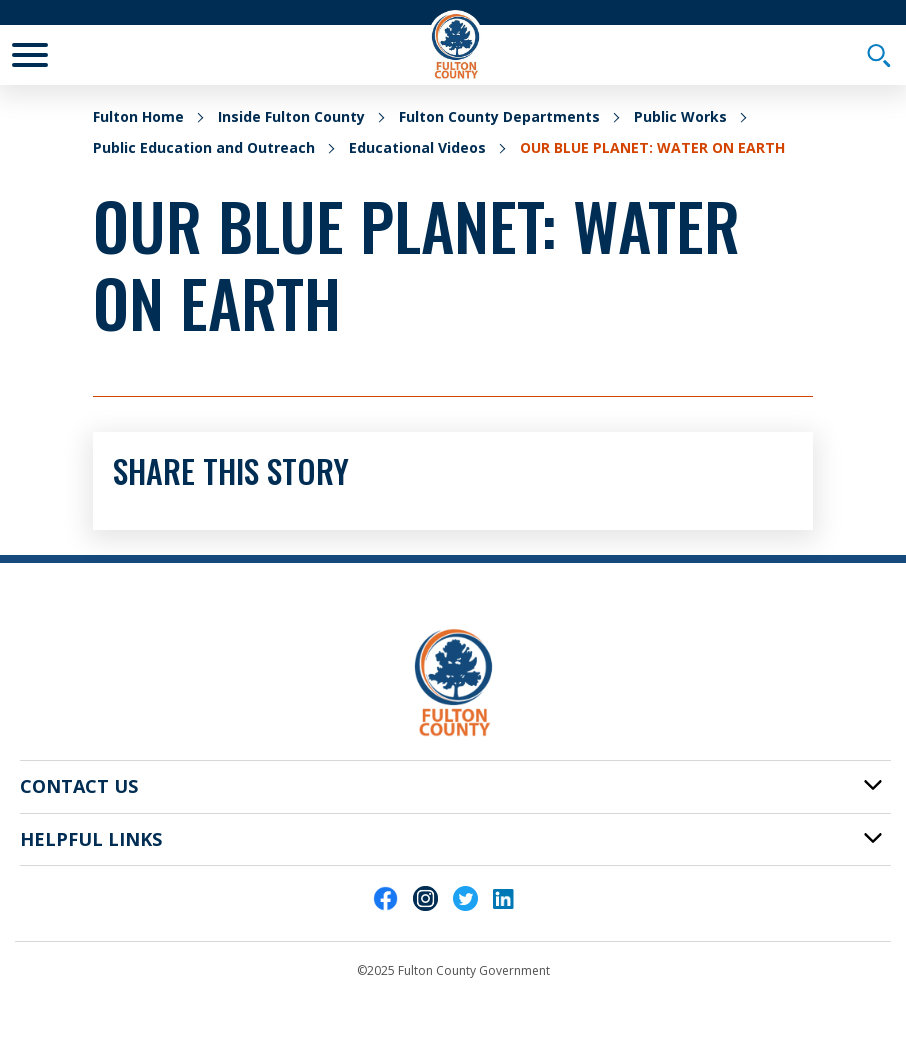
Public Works (680, 116)
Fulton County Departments (499, 116)
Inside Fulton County (291, 116)
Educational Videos (417, 147)
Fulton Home (138, 116)
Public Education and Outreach (204, 147)
